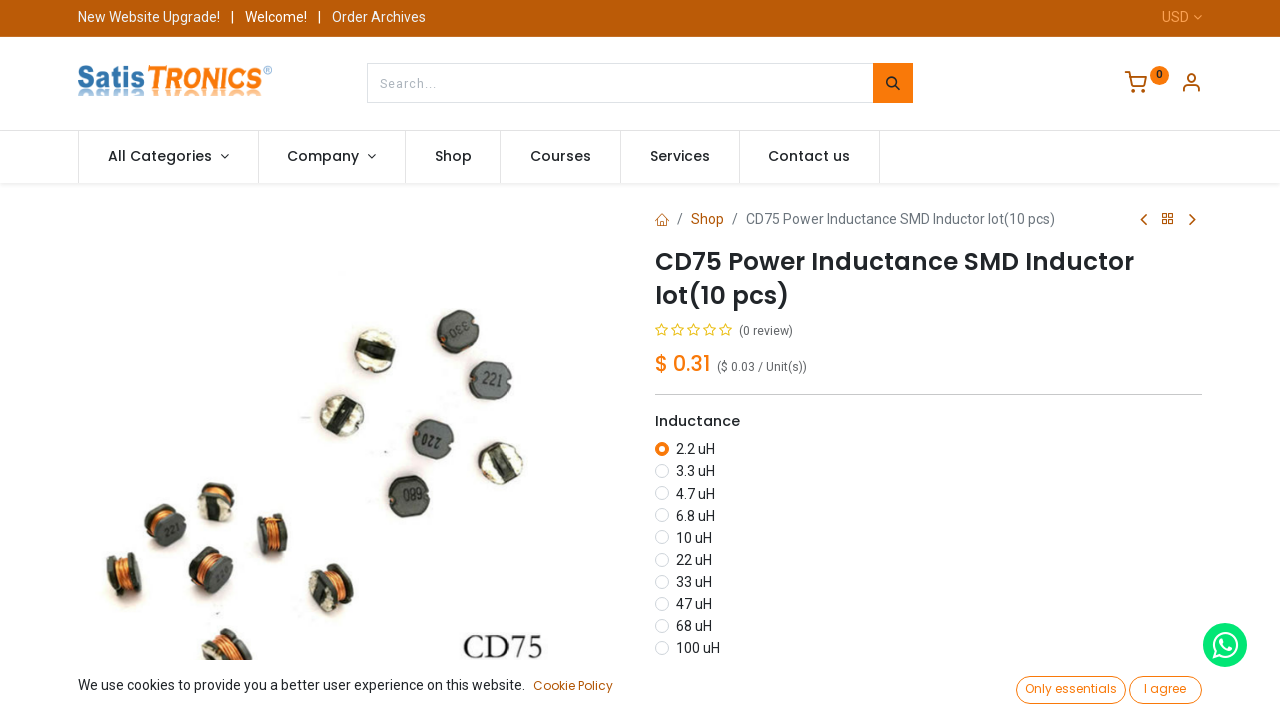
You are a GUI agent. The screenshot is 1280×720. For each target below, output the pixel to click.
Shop (707, 219)
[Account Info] (1191, 85)
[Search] (893, 83)
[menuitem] (453, 157)
